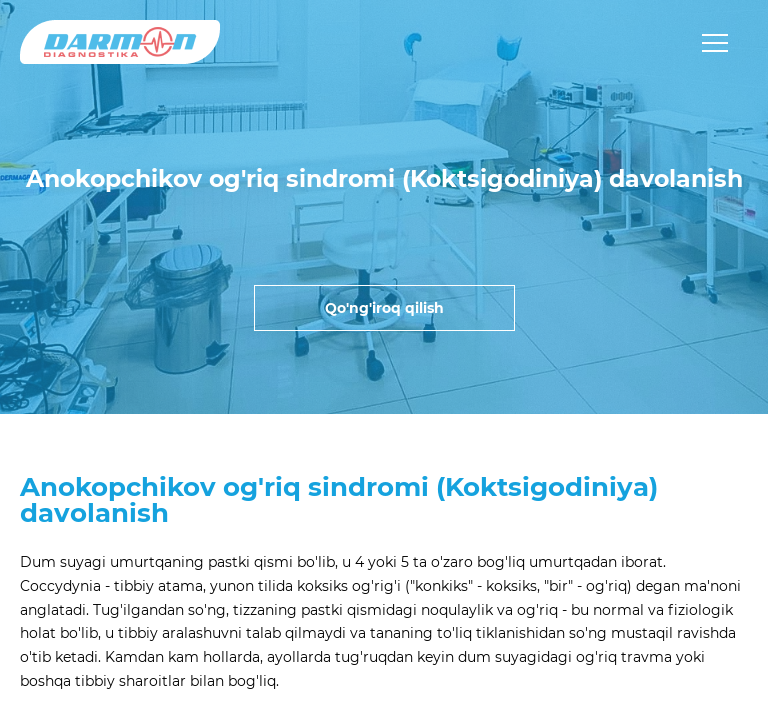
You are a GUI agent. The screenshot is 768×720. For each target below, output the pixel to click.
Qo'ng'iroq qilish (384, 308)
